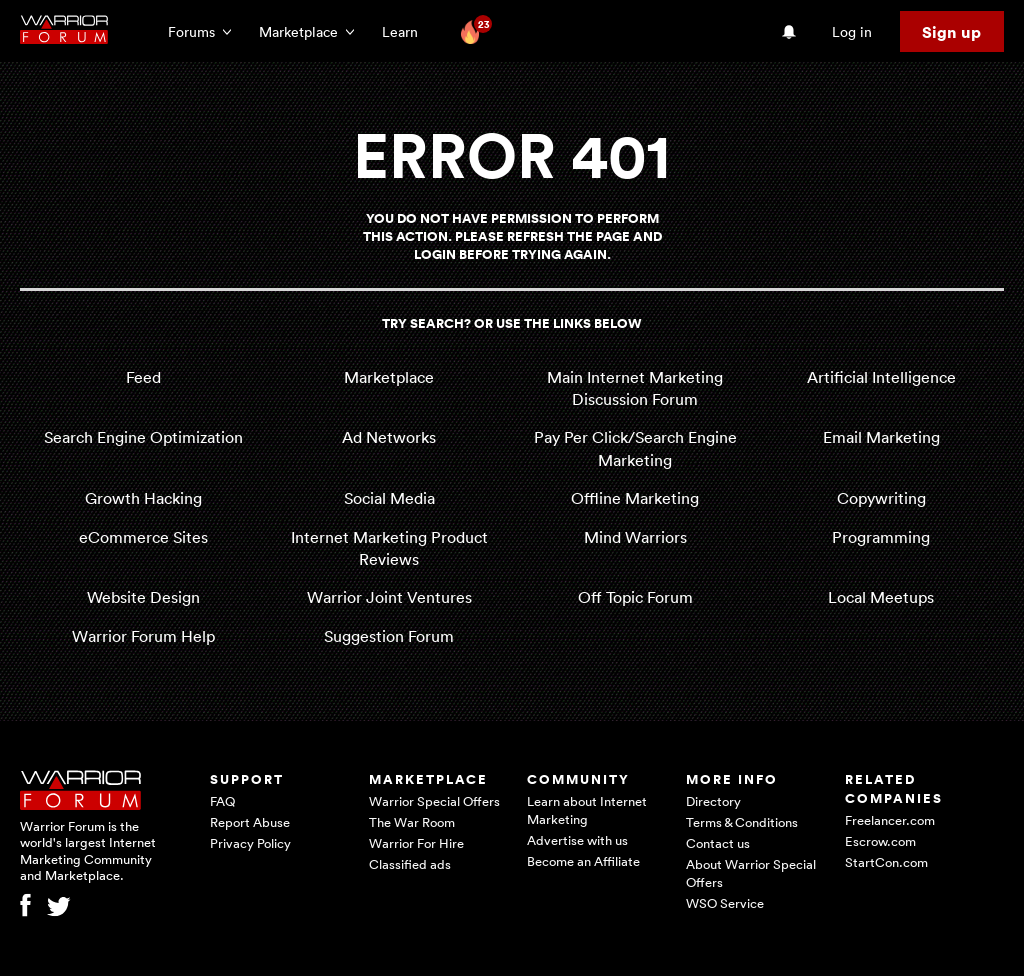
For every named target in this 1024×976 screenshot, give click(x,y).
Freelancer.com (890, 820)
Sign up (951, 32)
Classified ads (410, 864)
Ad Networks (389, 437)
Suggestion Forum (389, 636)
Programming (881, 537)
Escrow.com (880, 841)
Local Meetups (881, 597)
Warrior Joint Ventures (389, 597)
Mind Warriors (635, 537)
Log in (852, 31)
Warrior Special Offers (434, 801)
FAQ (222, 801)
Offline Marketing (635, 498)
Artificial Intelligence (881, 377)
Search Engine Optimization (143, 437)
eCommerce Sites (143, 537)
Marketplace (389, 377)
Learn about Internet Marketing (587, 810)
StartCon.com (886, 862)
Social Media (389, 498)
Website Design (143, 597)
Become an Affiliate (583, 861)
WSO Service (725, 903)
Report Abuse (250, 822)
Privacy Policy (250, 843)
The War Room (412, 822)
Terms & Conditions (742, 822)
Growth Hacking (143, 498)
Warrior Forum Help (143, 636)
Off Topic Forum (635, 597)
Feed (143, 377)
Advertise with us (577, 840)
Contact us (718, 843)
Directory (713, 801)
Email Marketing (881, 437)
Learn (406, 31)
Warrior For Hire (416, 843)
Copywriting (881, 498)
